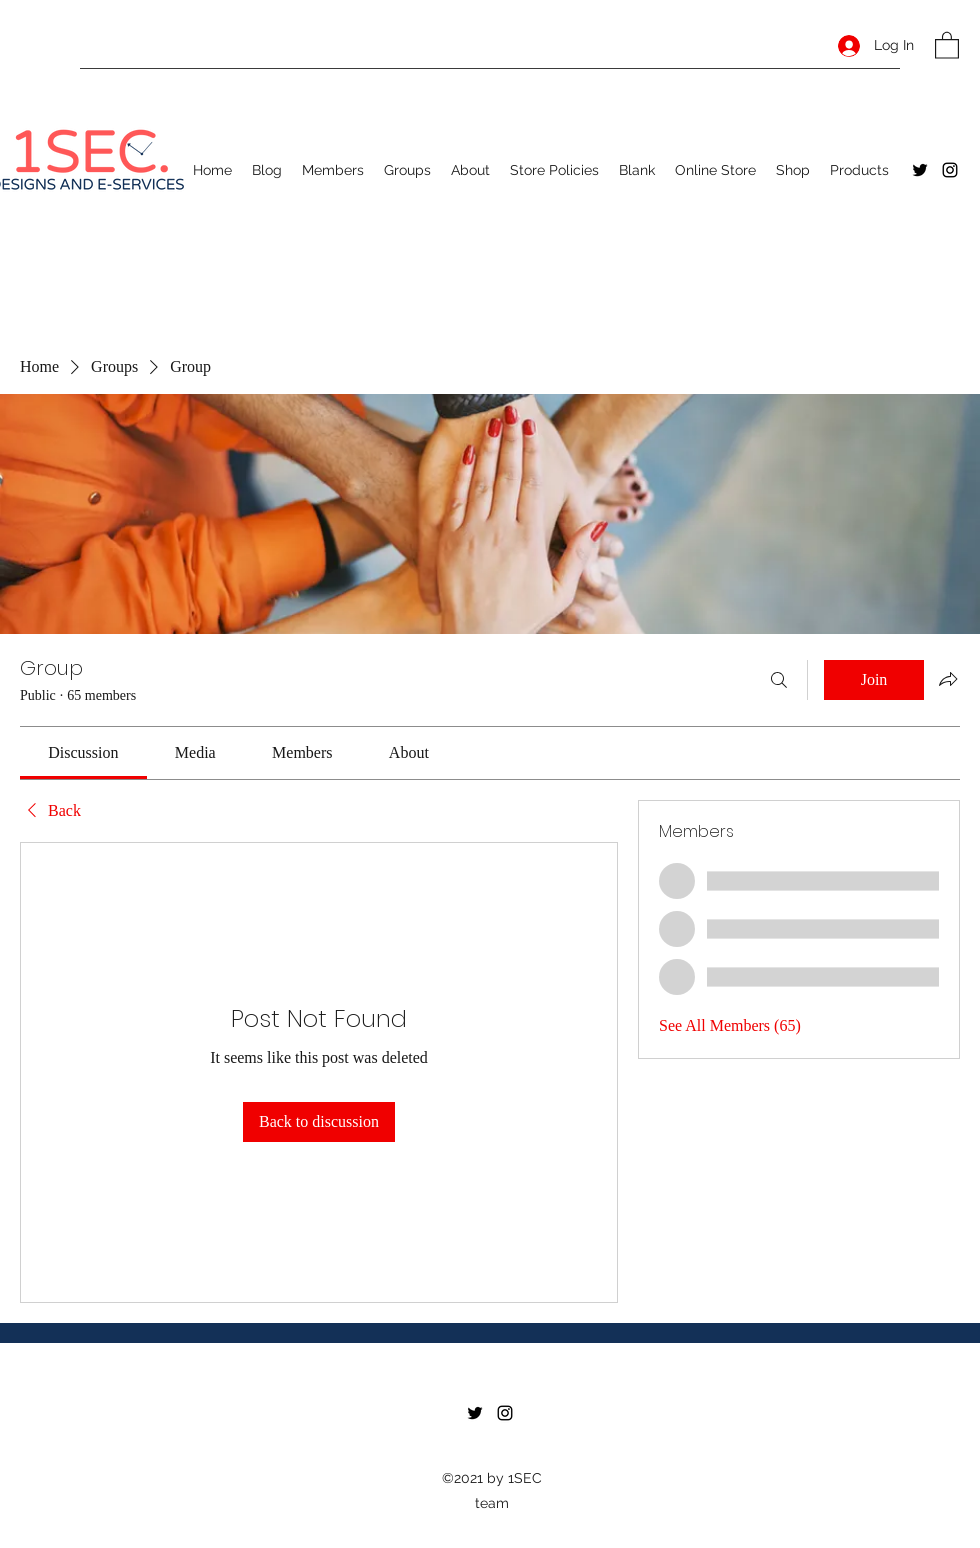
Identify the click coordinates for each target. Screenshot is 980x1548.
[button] (947, 44)
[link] (83, 752)
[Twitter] (920, 170)
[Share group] (948, 679)
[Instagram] (950, 170)
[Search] (779, 680)
